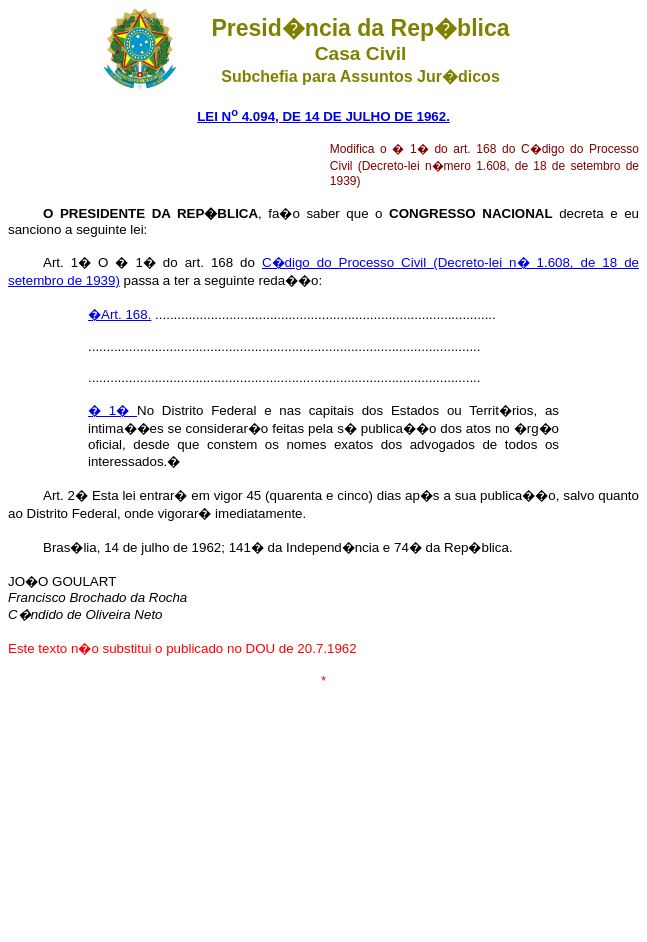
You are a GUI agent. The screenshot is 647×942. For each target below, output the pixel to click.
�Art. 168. (119, 314)
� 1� (112, 410)
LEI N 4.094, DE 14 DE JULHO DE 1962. (323, 116)
